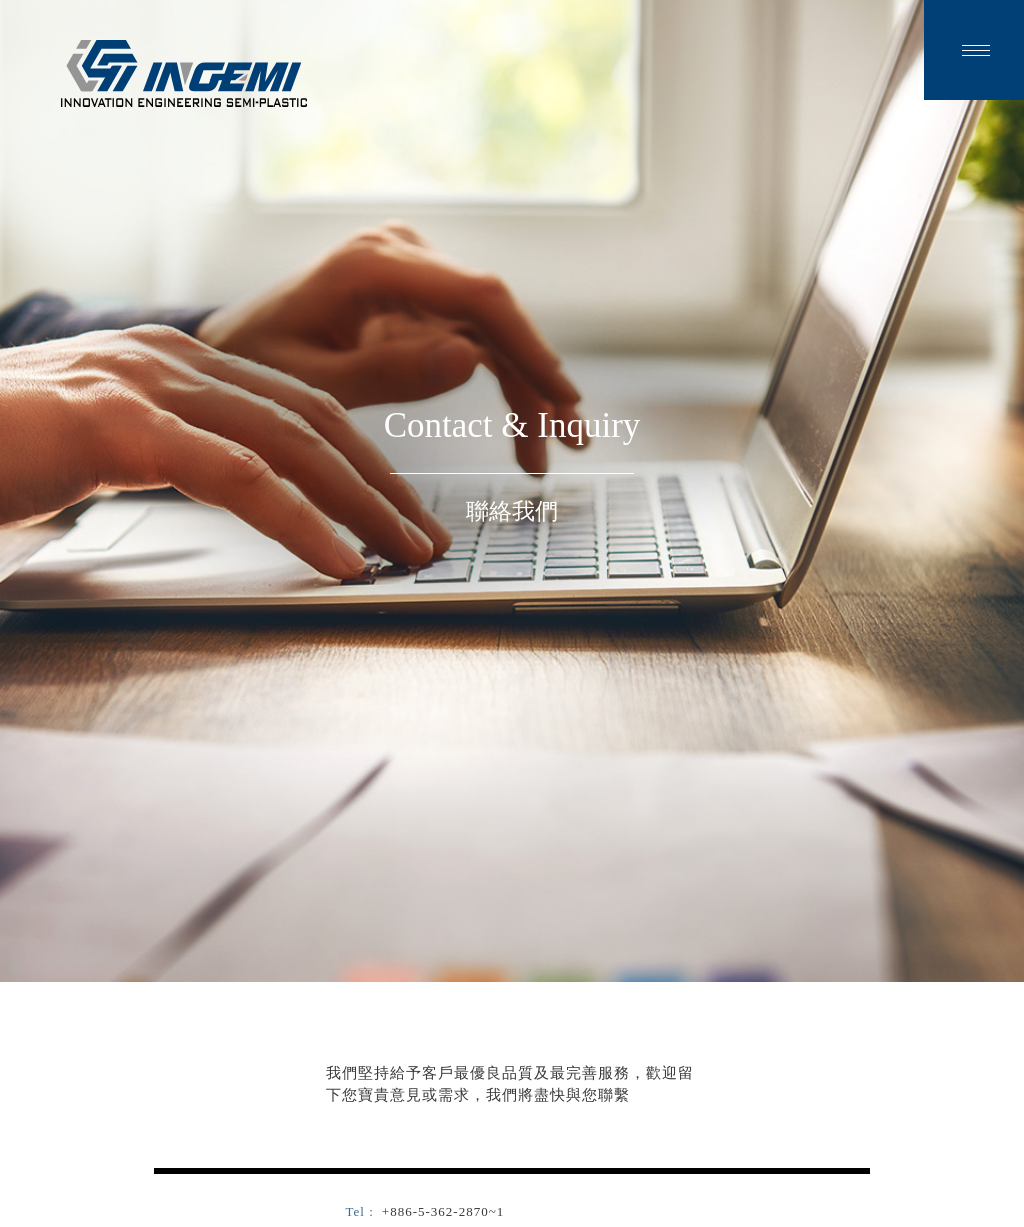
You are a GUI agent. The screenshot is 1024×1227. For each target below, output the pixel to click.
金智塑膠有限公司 (184, 73)
